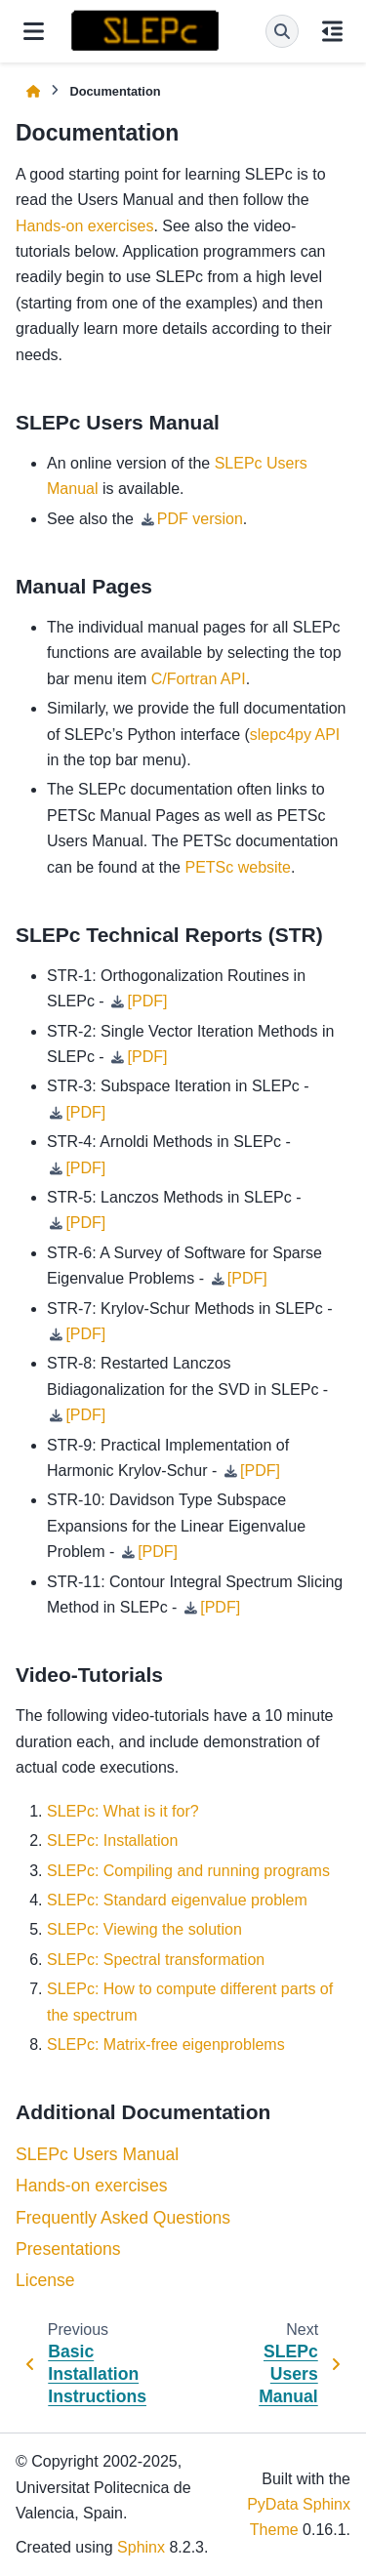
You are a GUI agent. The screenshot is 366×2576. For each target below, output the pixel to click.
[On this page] (332, 31)
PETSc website (237, 867)
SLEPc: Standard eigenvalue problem (177, 1900)
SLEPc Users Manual (97, 2154)
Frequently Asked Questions (123, 2218)
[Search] (282, 31)
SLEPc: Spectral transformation (155, 1959)
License (45, 2280)
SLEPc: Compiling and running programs (188, 1870)
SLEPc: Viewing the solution (144, 1929)
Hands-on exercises (91, 2185)
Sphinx (141, 2547)
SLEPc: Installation (112, 1840)
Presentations (68, 2249)
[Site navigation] (34, 31)
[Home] (33, 91)
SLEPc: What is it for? (123, 1811)
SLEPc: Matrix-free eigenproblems (166, 2044)
